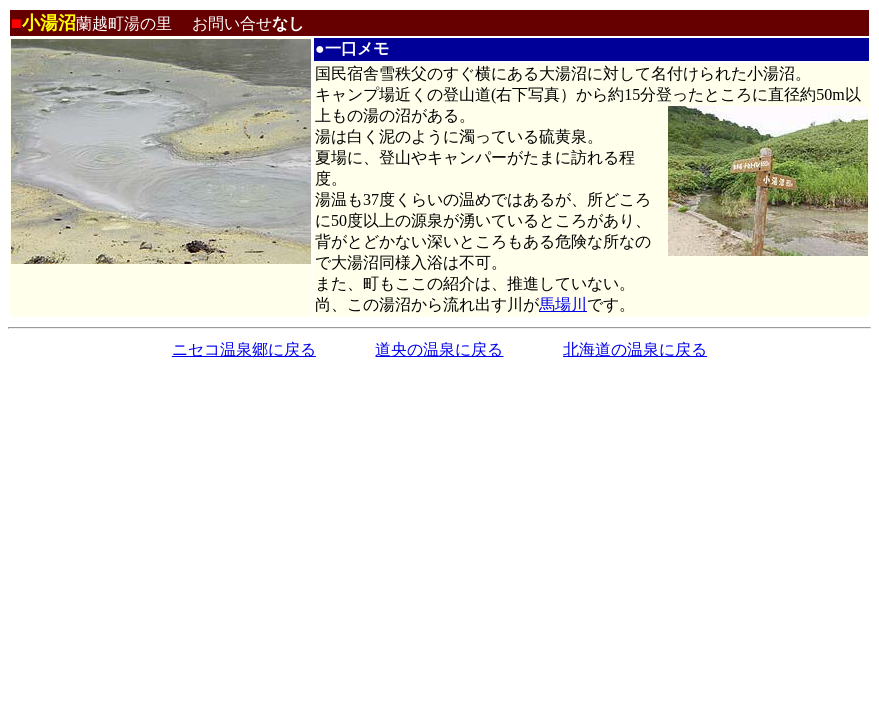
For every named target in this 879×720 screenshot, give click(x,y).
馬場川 (563, 304)
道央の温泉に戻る (439, 349)
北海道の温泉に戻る (635, 349)
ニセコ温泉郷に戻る (244, 349)
